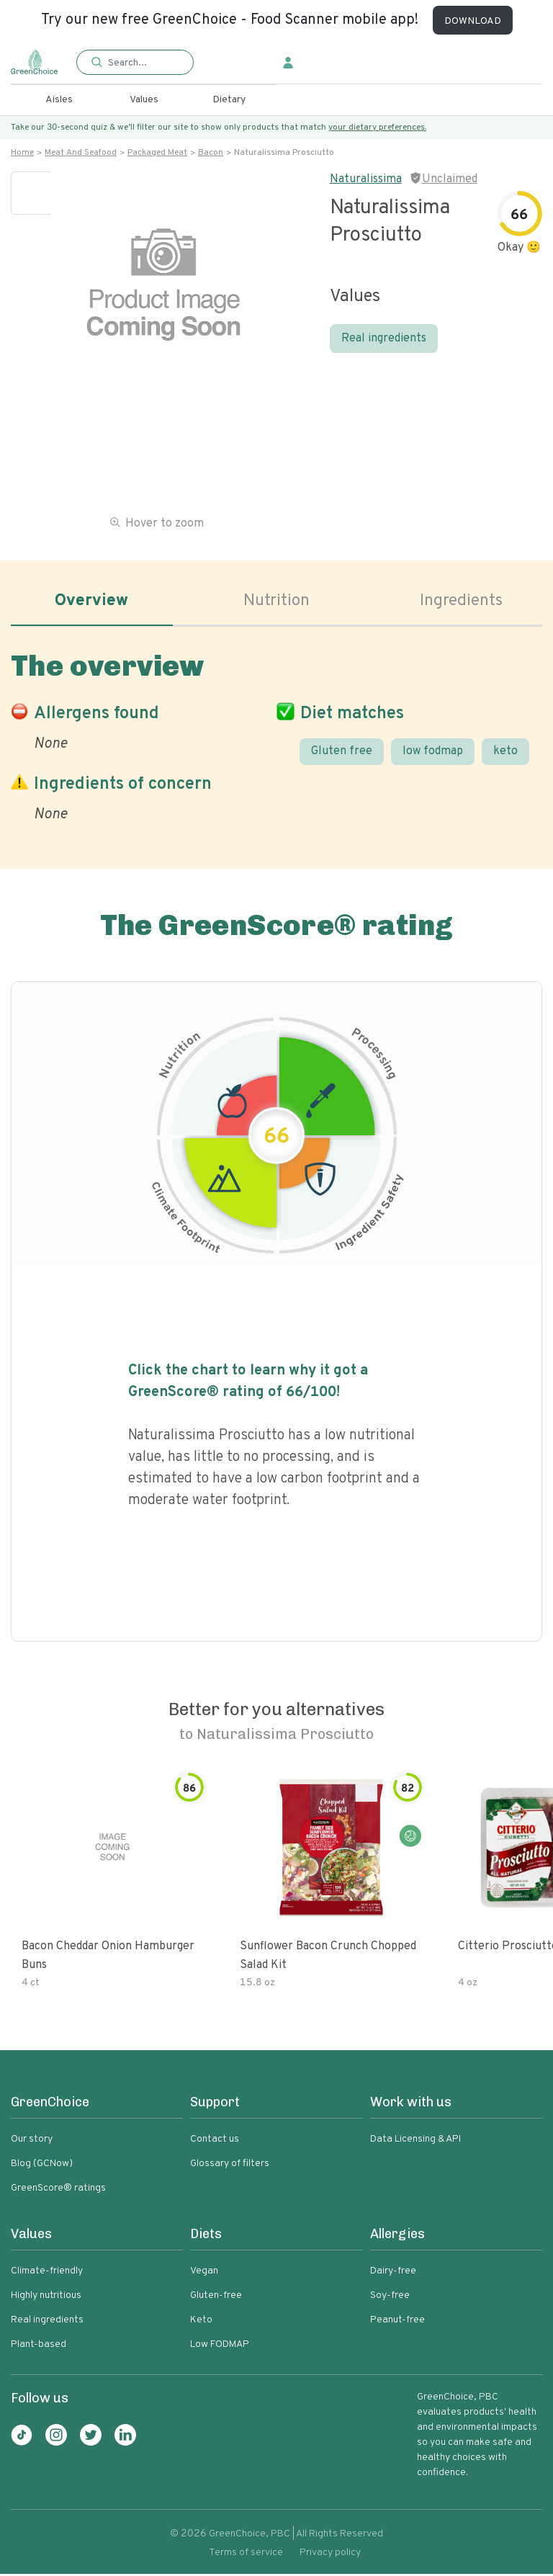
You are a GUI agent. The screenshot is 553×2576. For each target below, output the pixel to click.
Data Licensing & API (415, 2141)
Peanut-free (397, 2322)
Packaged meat (157, 152)
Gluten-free (216, 2297)
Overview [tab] (91, 602)
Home (22, 152)
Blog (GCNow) (42, 2166)
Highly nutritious (46, 2297)
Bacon (210, 152)
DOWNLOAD (472, 21)
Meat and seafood (81, 152)
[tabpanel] (276, 735)
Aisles (59, 100)
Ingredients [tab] (461, 602)
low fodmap (433, 753)
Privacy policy (330, 2555)
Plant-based (38, 2346)
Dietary (229, 100)
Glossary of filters (229, 2166)
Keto (201, 2322)
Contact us (214, 2141)
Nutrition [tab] (277, 602)
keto (505, 753)
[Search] (143, 62)
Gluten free (341, 753)
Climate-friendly (47, 2273)
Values (144, 100)
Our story (32, 2141)
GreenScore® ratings (58, 2190)
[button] (134, 63)
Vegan (204, 2273)
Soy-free (390, 2297)
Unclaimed (449, 179)
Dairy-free (393, 2273)
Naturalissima (366, 179)
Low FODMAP (219, 2346)
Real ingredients (383, 338)
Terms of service (246, 2555)
